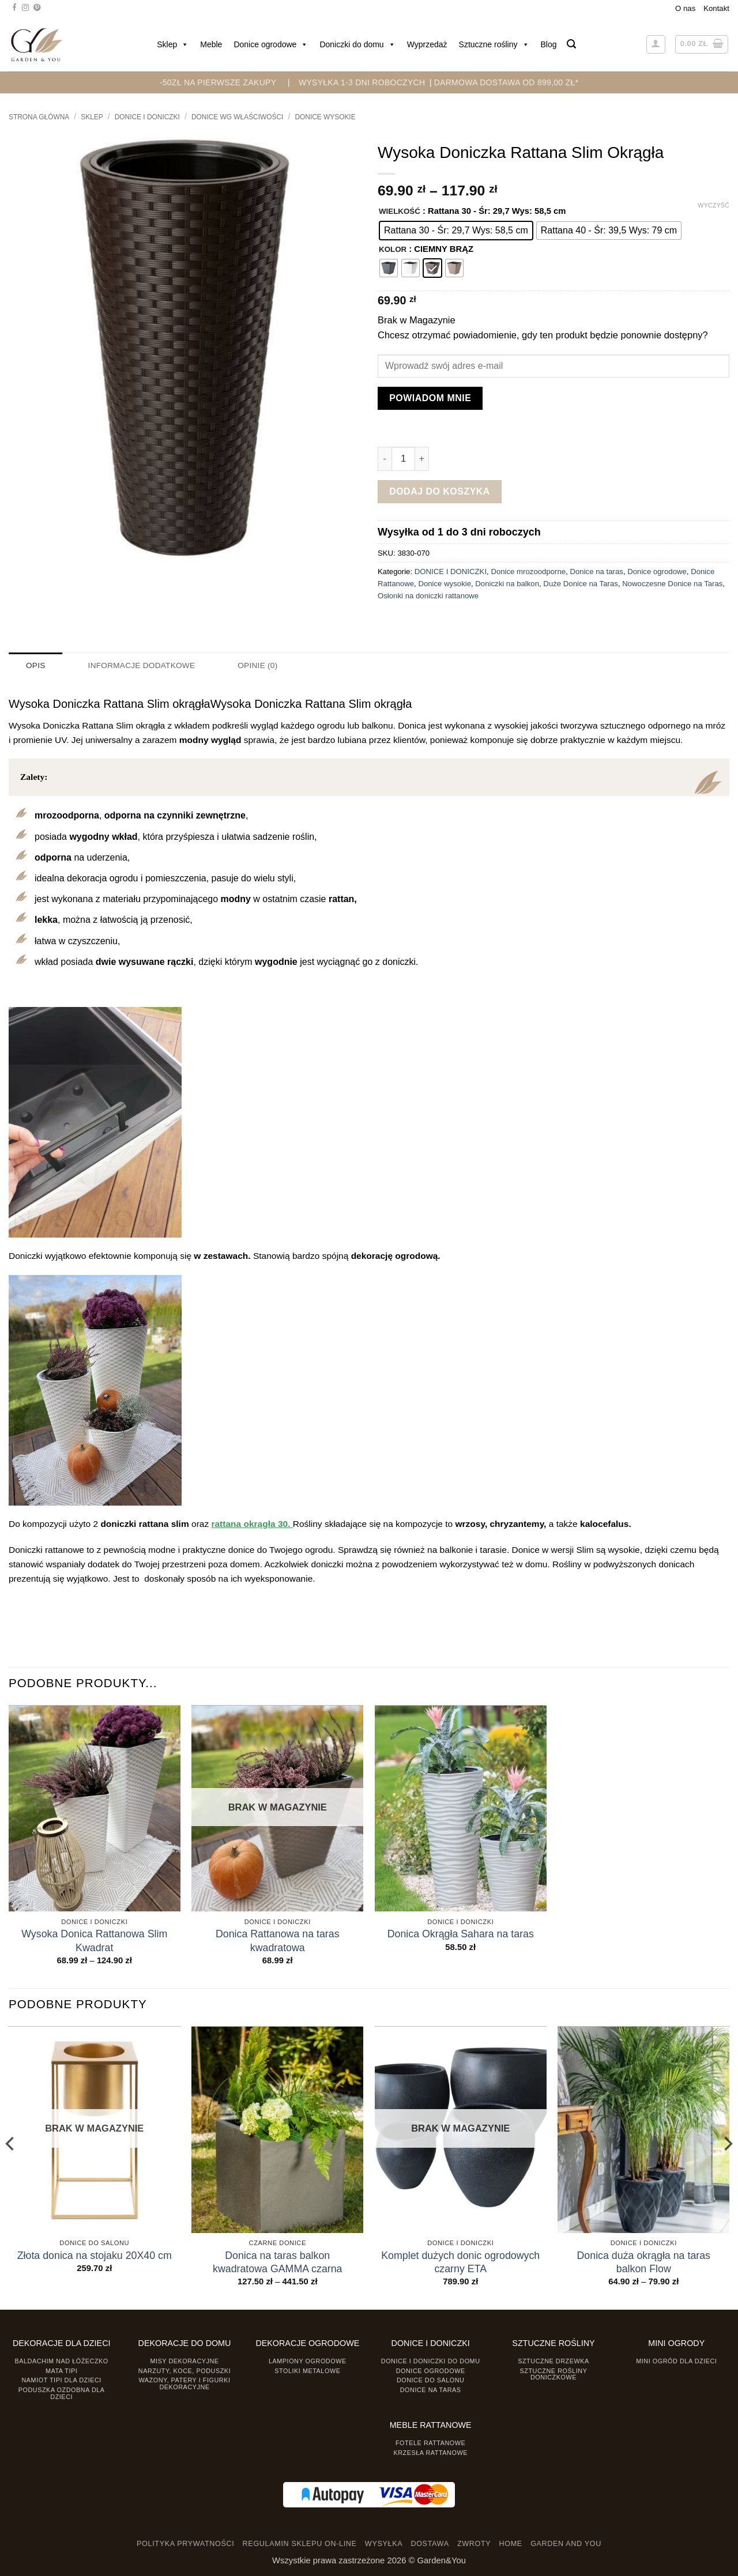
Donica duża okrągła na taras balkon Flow (644, 2261)
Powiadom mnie (430, 398)
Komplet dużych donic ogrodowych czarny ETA (460, 2261)
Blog (549, 44)
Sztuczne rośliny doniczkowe (554, 2373)
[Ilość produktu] (403, 458)
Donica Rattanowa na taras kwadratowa (278, 1940)
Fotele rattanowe (430, 2442)
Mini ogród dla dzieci (676, 2360)
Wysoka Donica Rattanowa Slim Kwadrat (94, 1940)
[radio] (456, 230)
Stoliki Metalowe (307, 2370)
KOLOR (392, 250)
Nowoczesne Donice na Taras (672, 583)
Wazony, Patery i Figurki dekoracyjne (185, 2383)
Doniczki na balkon (507, 583)
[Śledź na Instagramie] (25, 8)
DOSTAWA (430, 2544)
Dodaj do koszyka (439, 491)
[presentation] (22, 2550)
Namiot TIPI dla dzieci (61, 2380)
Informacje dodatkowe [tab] (139, 665)
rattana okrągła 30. (251, 1524)
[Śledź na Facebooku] (14, 8)
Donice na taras (596, 571)
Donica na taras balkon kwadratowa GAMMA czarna (277, 2261)
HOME (510, 2544)
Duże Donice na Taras (580, 583)
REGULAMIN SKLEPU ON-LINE (300, 2544)
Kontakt (716, 8)
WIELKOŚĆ (399, 212)
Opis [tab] (35, 665)
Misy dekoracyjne (184, 2360)
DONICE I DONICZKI (147, 117)
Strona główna (39, 117)
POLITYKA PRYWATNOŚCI (185, 2544)
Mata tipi (61, 2370)
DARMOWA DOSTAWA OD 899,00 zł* (506, 82)
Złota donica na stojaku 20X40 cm (94, 2255)
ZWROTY (474, 2544)
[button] (571, 44)
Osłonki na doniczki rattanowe (428, 595)
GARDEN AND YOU (565, 2544)
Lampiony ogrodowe (308, 2360)
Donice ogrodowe (271, 44)
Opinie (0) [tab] (253, 665)
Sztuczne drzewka (553, 2360)
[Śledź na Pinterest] (36, 8)
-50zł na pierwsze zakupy (218, 82)
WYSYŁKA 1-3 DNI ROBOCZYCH (362, 82)
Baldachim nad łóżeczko (61, 2360)
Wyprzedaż (427, 44)
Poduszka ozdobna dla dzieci (61, 2392)
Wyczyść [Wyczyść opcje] (713, 205)
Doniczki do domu (357, 44)
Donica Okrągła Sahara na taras (460, 1934)
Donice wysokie (325, 117)
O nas (685, 8)
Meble (211, 44)
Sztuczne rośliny (494, 44)
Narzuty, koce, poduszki (184, 2370)
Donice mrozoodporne (528, 571)
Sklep (173, 44)
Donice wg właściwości (237, 117)
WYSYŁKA (383, 2544)
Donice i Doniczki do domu (430, 2360)
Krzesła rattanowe (430, 2452)
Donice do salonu (431, 2380)
